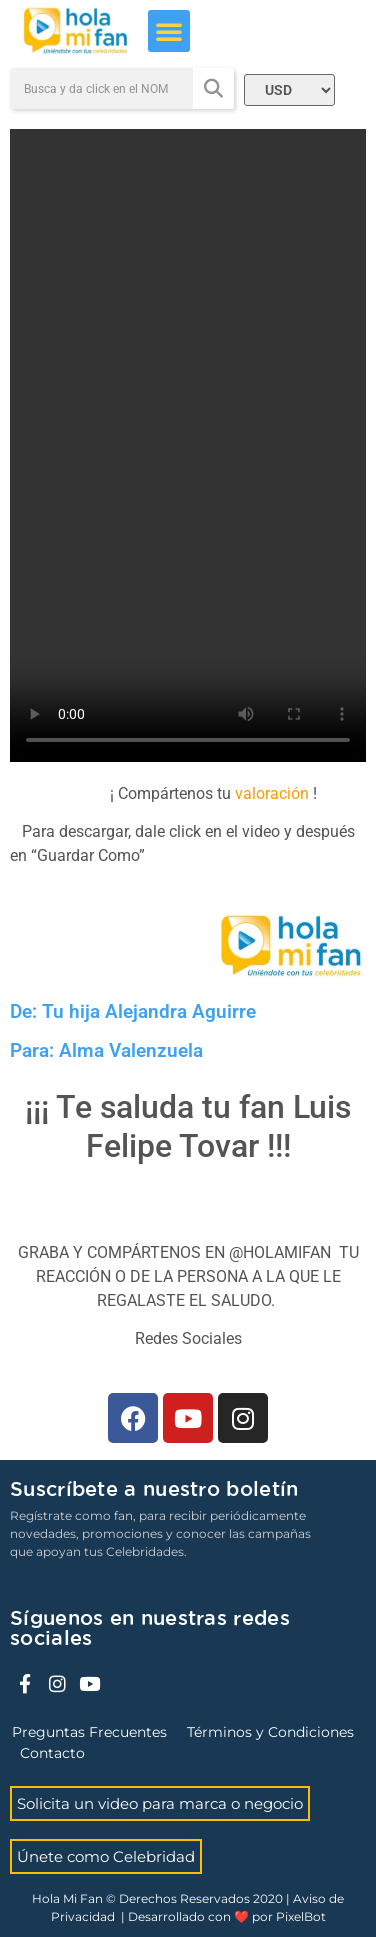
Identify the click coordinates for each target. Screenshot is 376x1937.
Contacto (52, 1753)
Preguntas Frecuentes (89, 1732)
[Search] (213, 88)
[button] (169, 31)
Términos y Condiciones (270, 1732)
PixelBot (301, 1916)
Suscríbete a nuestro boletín (154, 1490)
